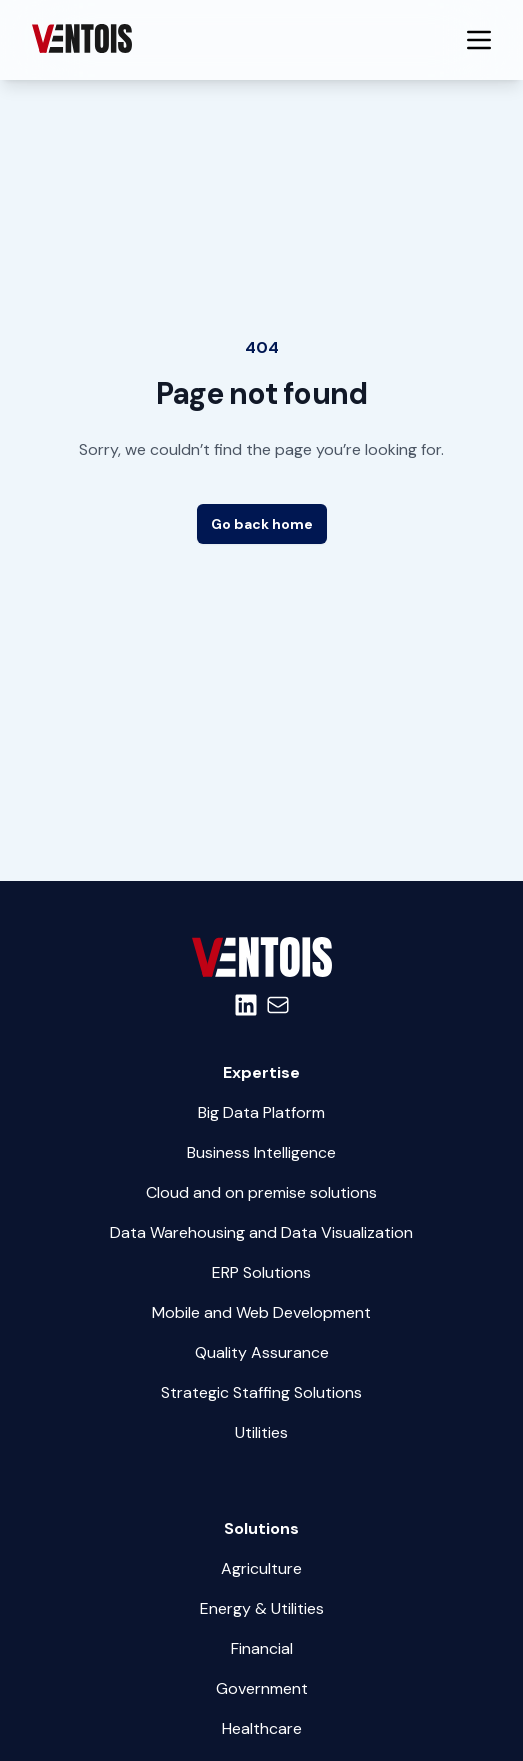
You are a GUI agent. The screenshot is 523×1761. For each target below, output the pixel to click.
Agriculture (261, 1568)
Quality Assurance (262, 1352)
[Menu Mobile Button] (479, 40)
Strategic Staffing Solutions (261, 1392)
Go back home (262, 524)
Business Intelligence (261, 1152)
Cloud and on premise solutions (261, 1192)
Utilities (261, 1432)
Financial (262, 1648)
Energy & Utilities (262, 1608)
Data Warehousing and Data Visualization (261, 1232)
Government (262, 1688)
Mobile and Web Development (261, 1312)
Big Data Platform (261, 1112)
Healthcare (262, 1728)
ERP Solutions (261, 1272)
